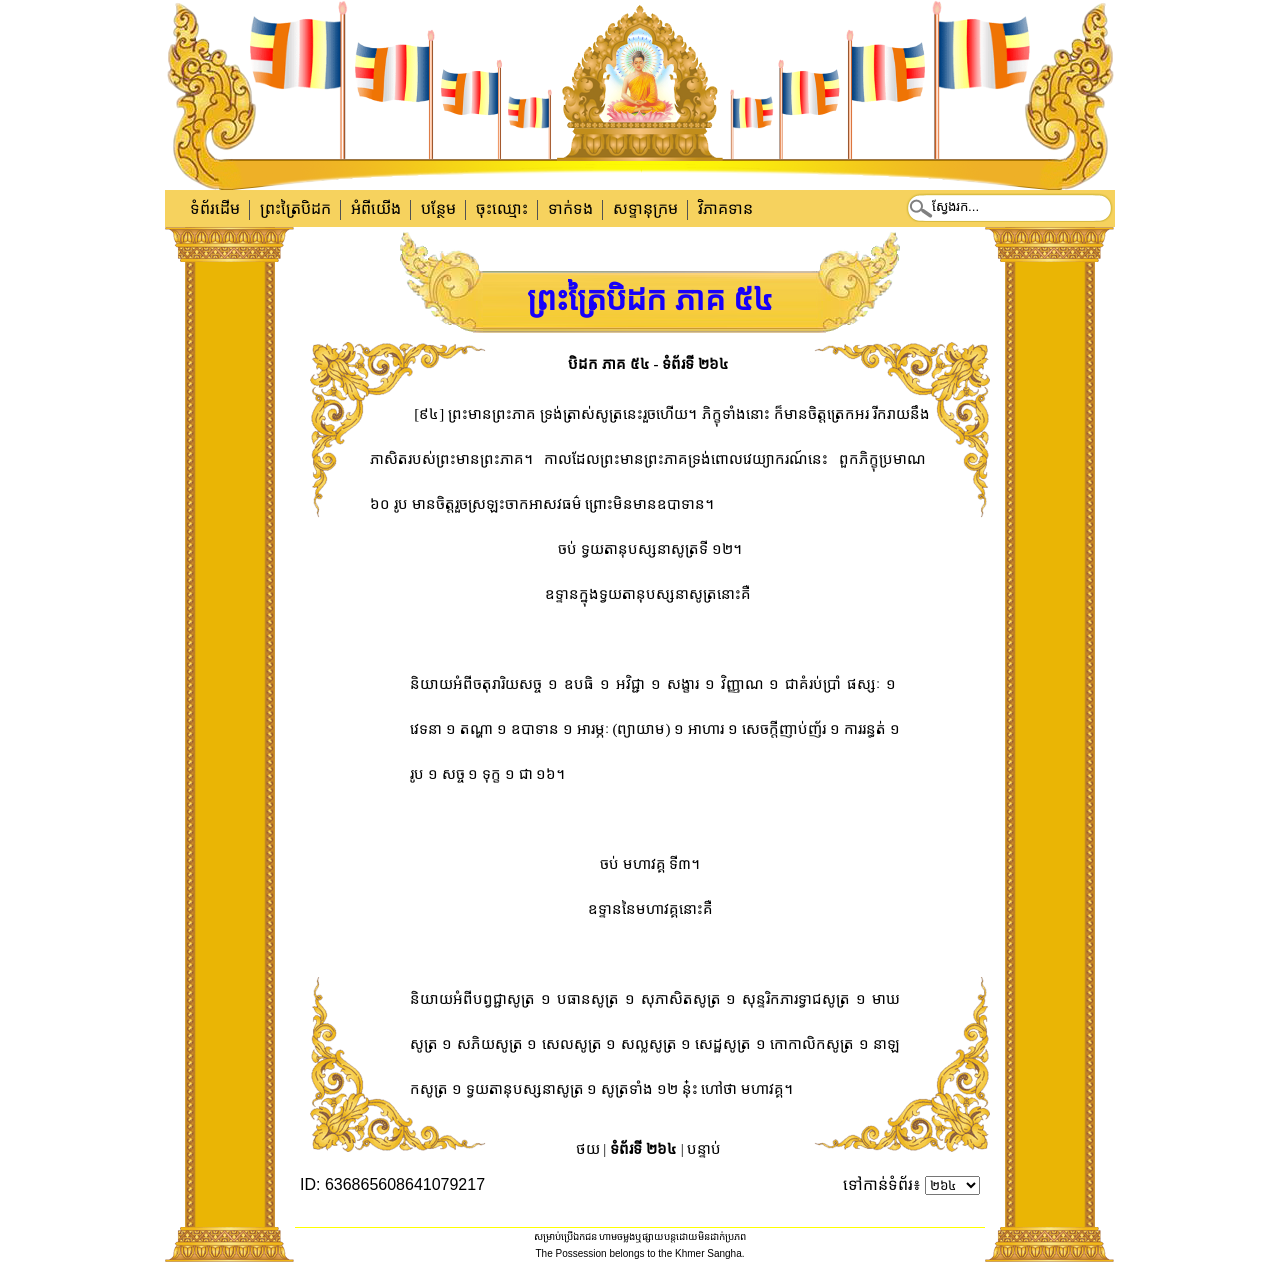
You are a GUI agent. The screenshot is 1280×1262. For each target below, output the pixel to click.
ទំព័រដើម (215, 208)
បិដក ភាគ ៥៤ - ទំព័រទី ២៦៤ (648, 364)
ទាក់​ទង (570, 208)
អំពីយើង (376, 208)
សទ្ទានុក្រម (645, 208)
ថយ (588, 1149)
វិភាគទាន (725, 208)
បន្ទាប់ (704, 1149)
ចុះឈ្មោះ (502, 208)
